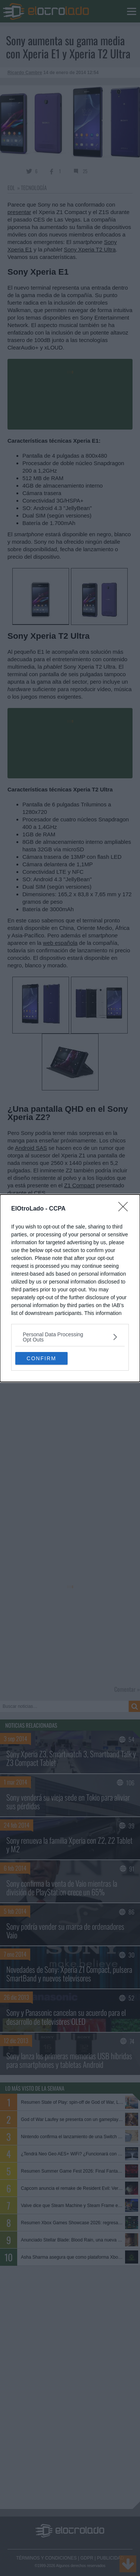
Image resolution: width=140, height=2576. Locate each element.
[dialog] (70, 1288)
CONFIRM (41, 1358)
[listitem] (70, 1337)
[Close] (125, 1209)
